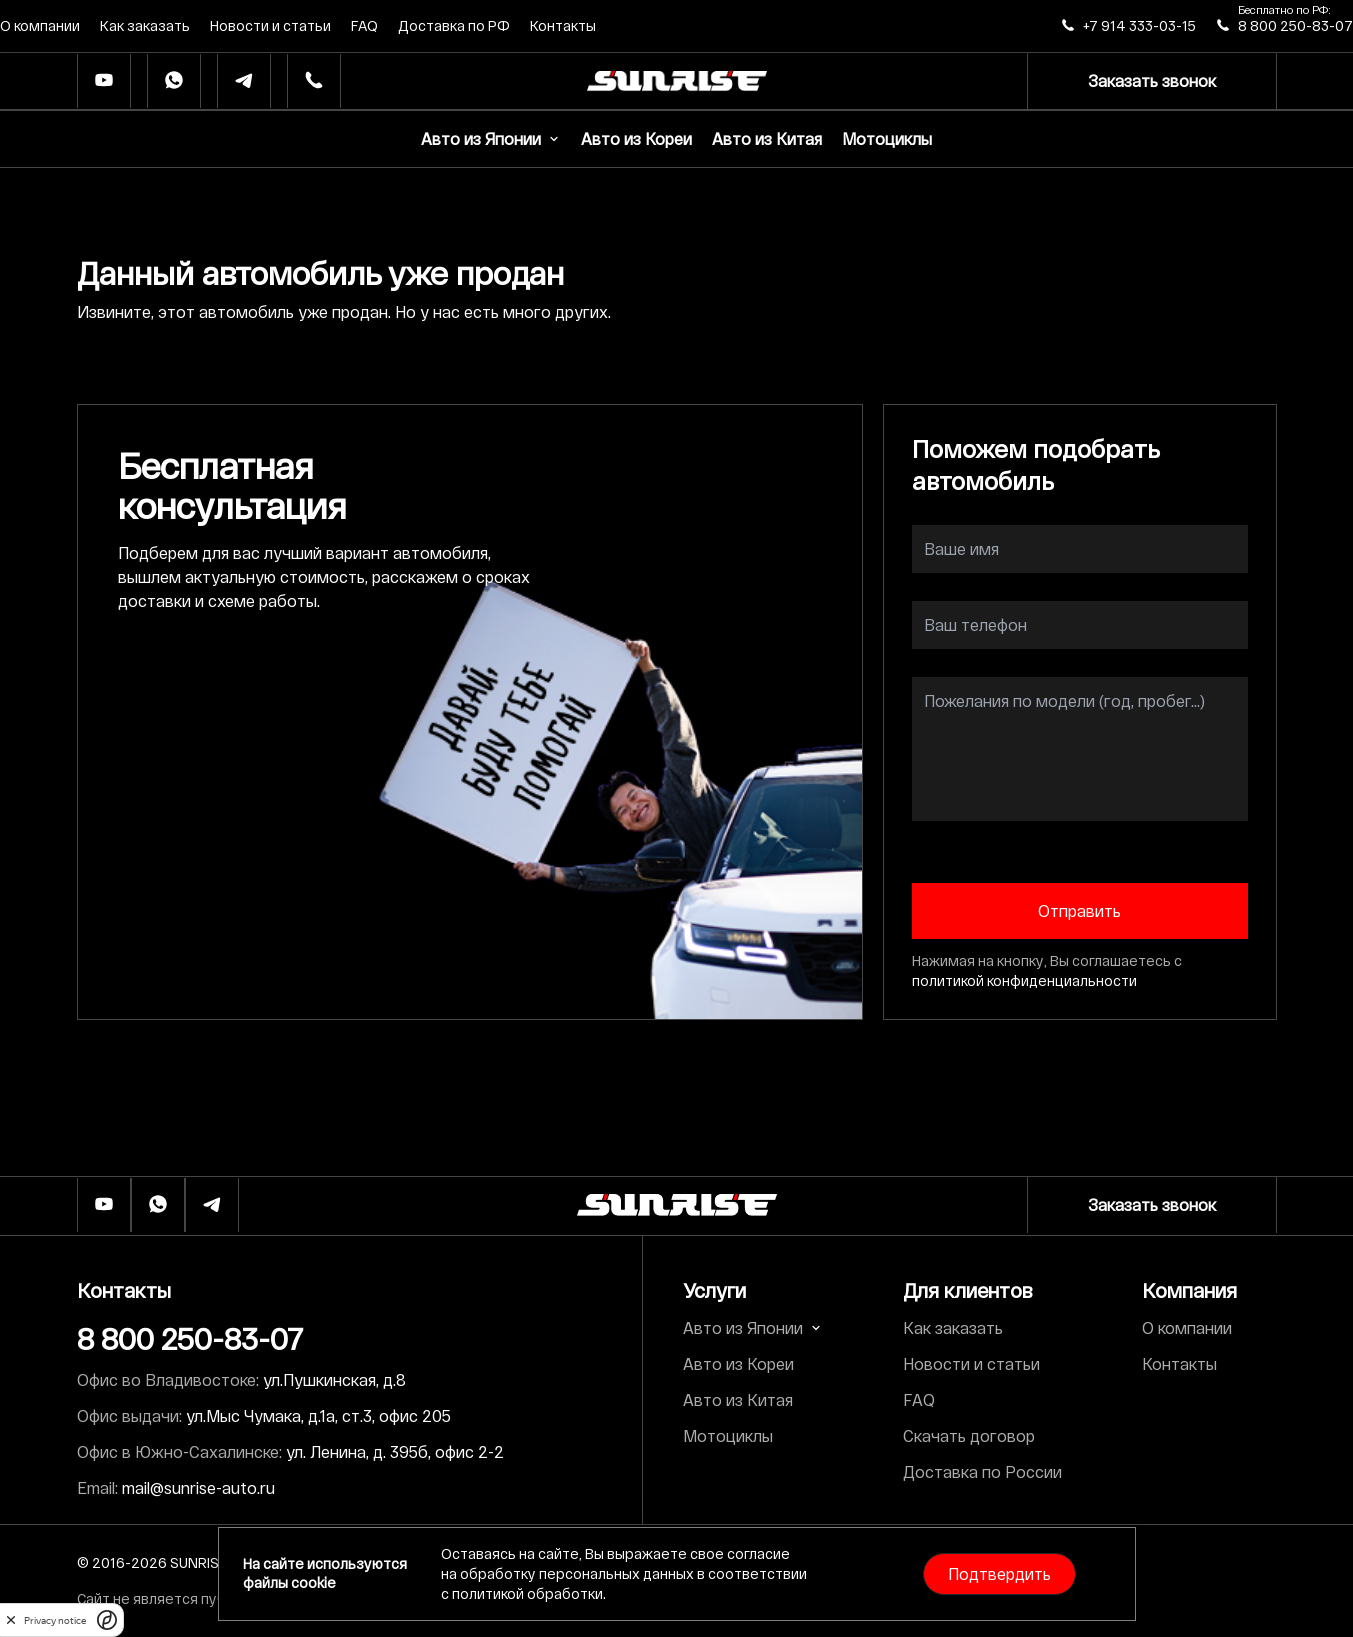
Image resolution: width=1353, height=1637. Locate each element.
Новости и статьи (270, 25)
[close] (11, 1620)
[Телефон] (314, 81)
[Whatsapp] (174, 81)
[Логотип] (677, 1205)
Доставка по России (982, 1471)
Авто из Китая (767, 138)
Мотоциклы (887, 138)
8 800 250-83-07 (1295, 25)
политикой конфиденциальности (1024, 980)
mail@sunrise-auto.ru (198, 1487)
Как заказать (145, 25)
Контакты (563, 25)
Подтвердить (999, 1573)
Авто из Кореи (636, 138)
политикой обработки (527, 1593)
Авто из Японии (491, 138)
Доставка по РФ (454, 25)
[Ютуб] (104, 81)
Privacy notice (55, 1620)
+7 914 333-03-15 (1139, 25)
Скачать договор (969, 1435)
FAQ (364, 25)
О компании (40, 25)
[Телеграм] (244, 81)
